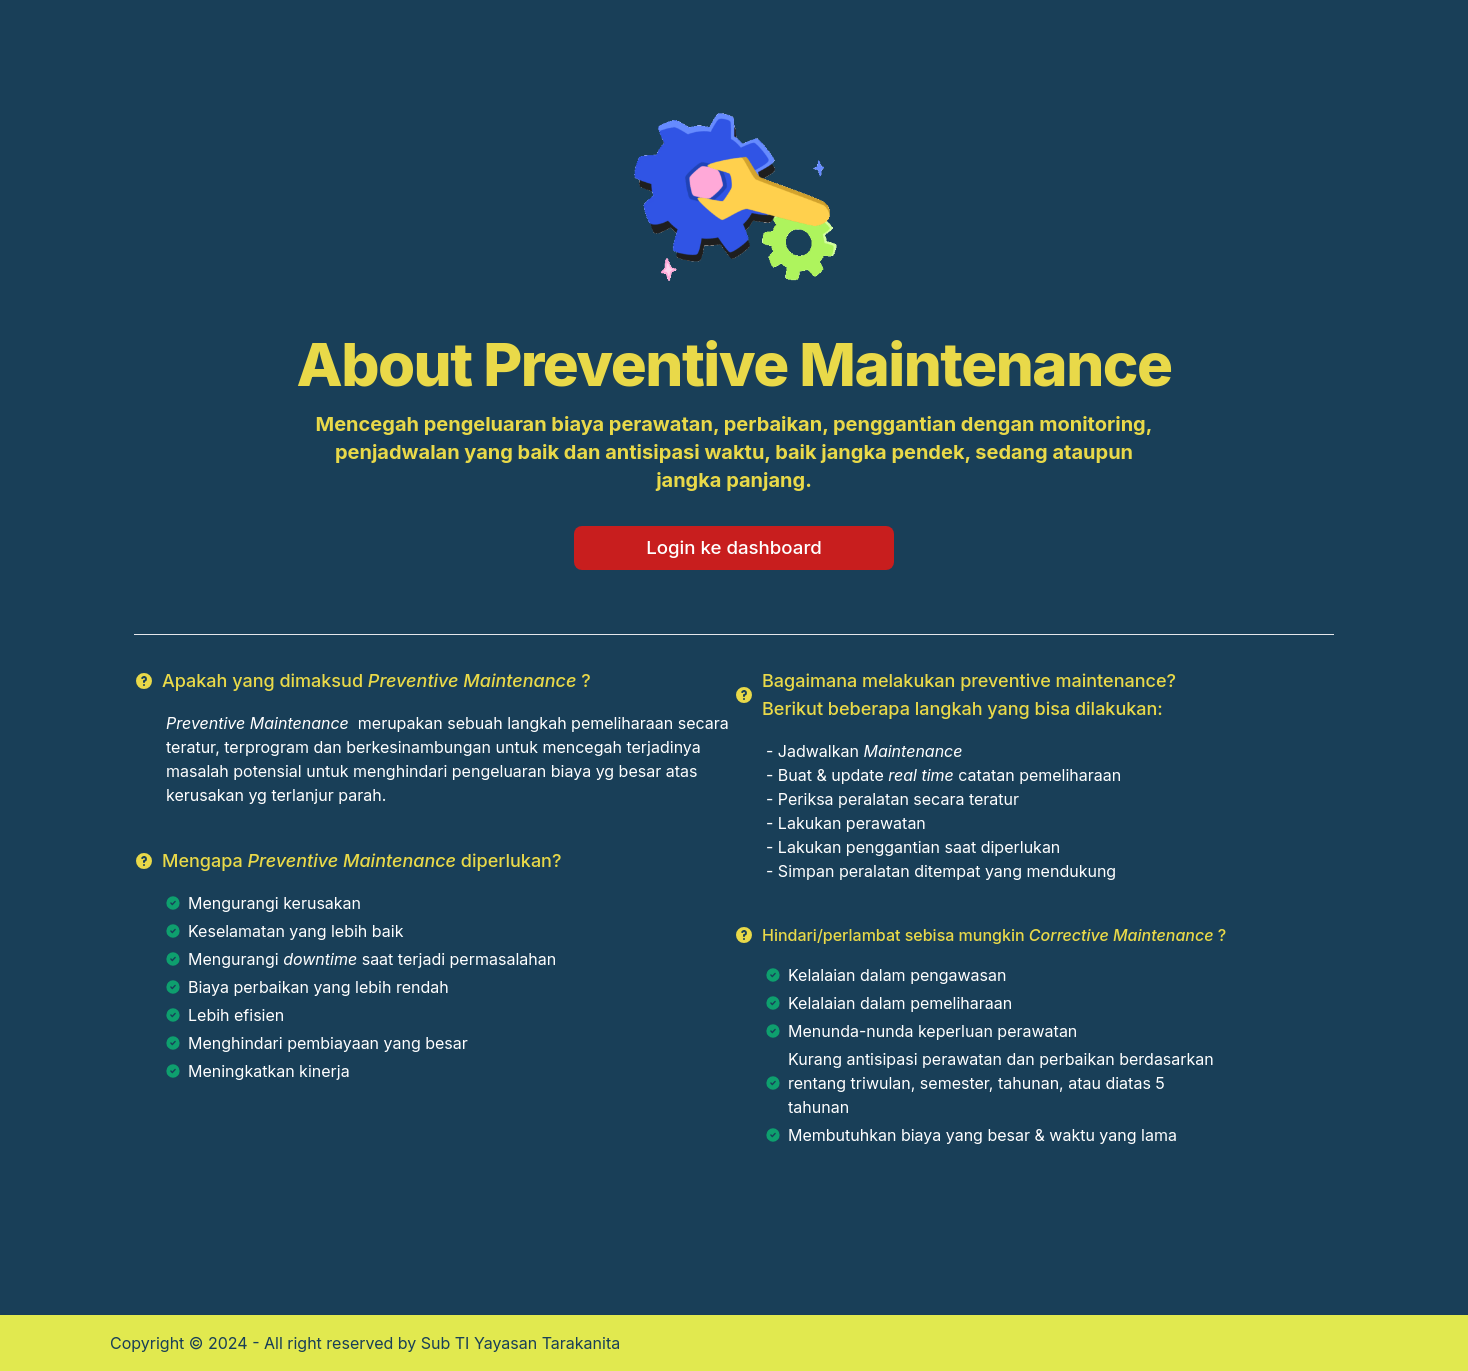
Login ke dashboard (734, 547)
